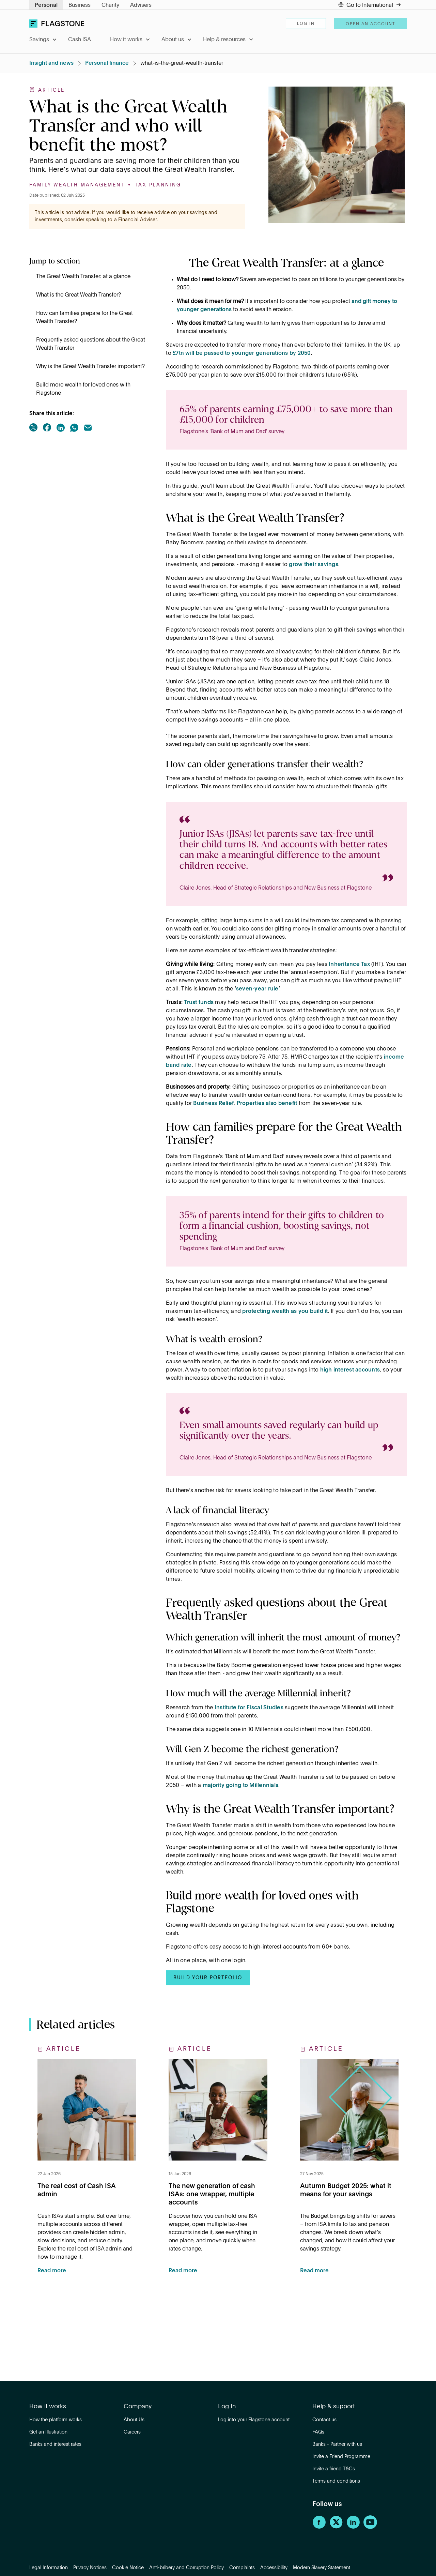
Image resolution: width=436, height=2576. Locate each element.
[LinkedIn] (353, 2527)
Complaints (242, 2567)
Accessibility (273, 2567)
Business (79, 5)
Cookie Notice (128, 2567)
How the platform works (55, 2420)
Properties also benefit (267, 1103)
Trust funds (199, 1002)
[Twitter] (336, 2527)
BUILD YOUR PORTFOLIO (207, 1977)
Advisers (141, 5)
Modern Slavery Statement (321, 2567)
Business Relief (213, 1103)
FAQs (318, 2432)
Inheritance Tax (349, 964)
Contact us (324, 2420)
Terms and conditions (336, 2481)
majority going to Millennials (240, 1785)
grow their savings (313, 564)
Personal (46, 5)
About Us (134, 2420)
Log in (306, 24)
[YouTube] (370, 2527)
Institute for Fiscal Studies (249, 1708)
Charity (110, 5)
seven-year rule (257, 989)
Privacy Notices (90, 2567)
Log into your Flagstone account (254, 2420)
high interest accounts (350, 1370)
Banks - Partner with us (337, 2444)
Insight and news (51, 63)
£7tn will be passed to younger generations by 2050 (242, 353)
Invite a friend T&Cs (333, 2469)
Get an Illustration (48, 2432)
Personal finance (107, 63)
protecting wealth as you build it (285, 1311)
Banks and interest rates (55, 2444)
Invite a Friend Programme (341, 2456)
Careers (132, 2432)
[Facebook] (319, 2527)
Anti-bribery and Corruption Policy (186, 2567)
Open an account (370, 24)
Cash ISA (79, 40)
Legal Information (48, 2567)
